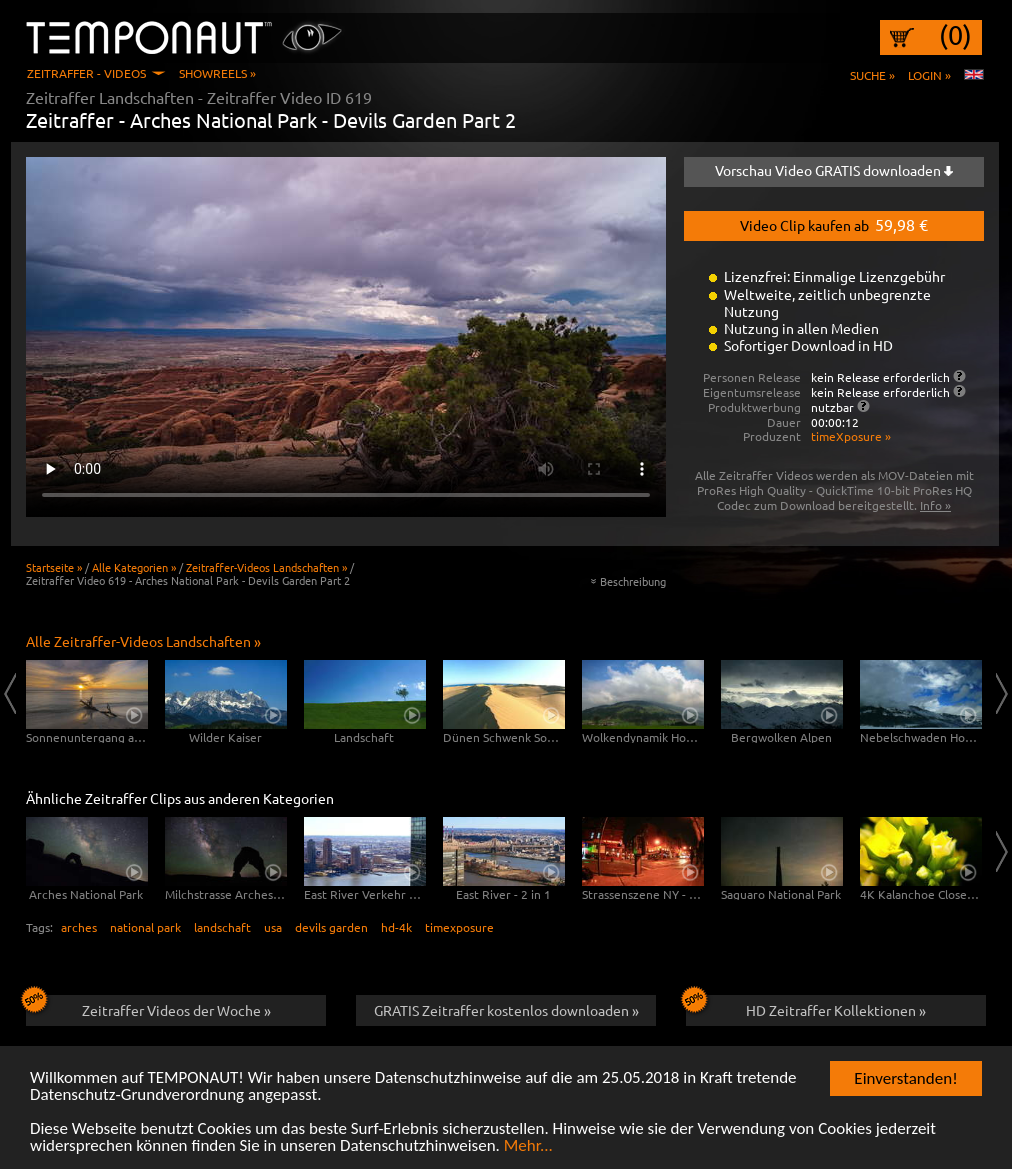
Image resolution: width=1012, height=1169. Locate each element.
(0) (955, 35)
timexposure (459, 927)
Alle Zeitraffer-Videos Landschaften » (143, 641)
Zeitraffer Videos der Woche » (148, 1007)
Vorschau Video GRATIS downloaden (834, 170)
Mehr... (528, 1146)
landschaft (222, 927)
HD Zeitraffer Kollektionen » (806, 1007)
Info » (935, 505)
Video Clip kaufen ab (834, 224)
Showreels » (217, 73)
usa (273, 927)
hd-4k (396, 927)
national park (145, 927)
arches (79, 927)
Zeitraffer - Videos (86, 73)
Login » (929, 75)
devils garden (331, 927)
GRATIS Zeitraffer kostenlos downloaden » (506, 1010)
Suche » (872, 75)
